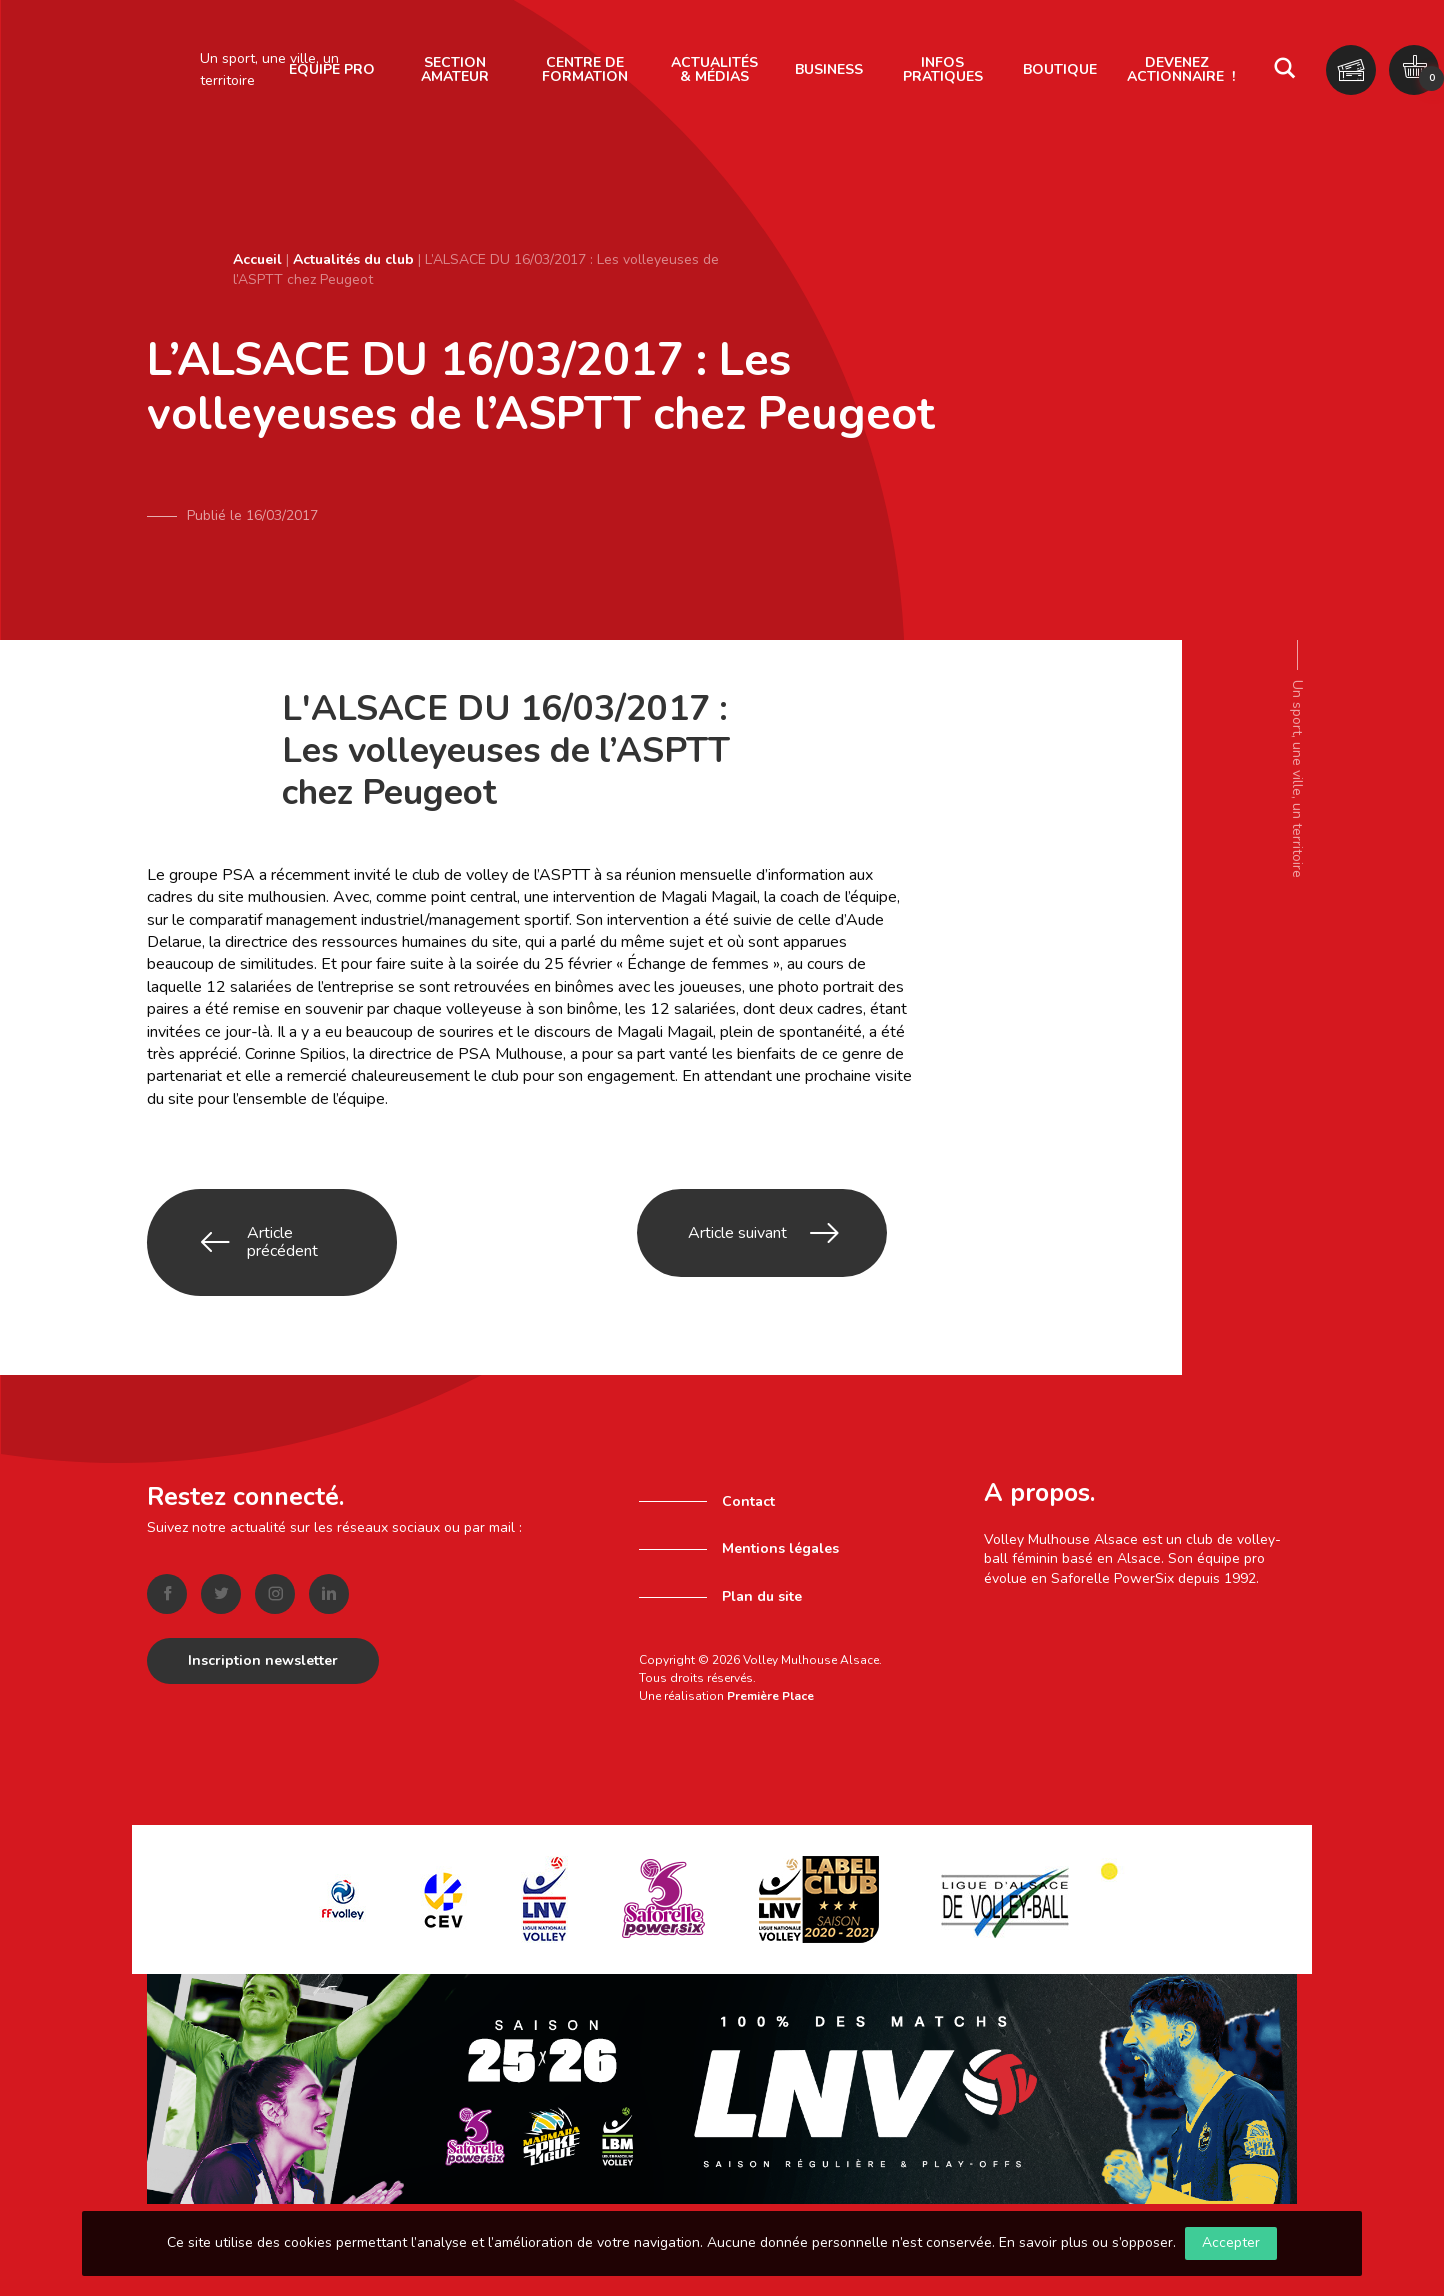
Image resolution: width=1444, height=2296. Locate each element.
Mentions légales (780, 1541)
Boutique (1060, 69)
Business (829, 69)
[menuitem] (455, 70)
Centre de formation (585, 69)
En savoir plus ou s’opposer (1086, 2242)
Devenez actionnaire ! (1181, 69)
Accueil (257, 259)
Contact (748, 1493)
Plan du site (762, 1589)
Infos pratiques (943, 69)
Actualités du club (353, 259)
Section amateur (455, 69)
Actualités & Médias (714, 69)
